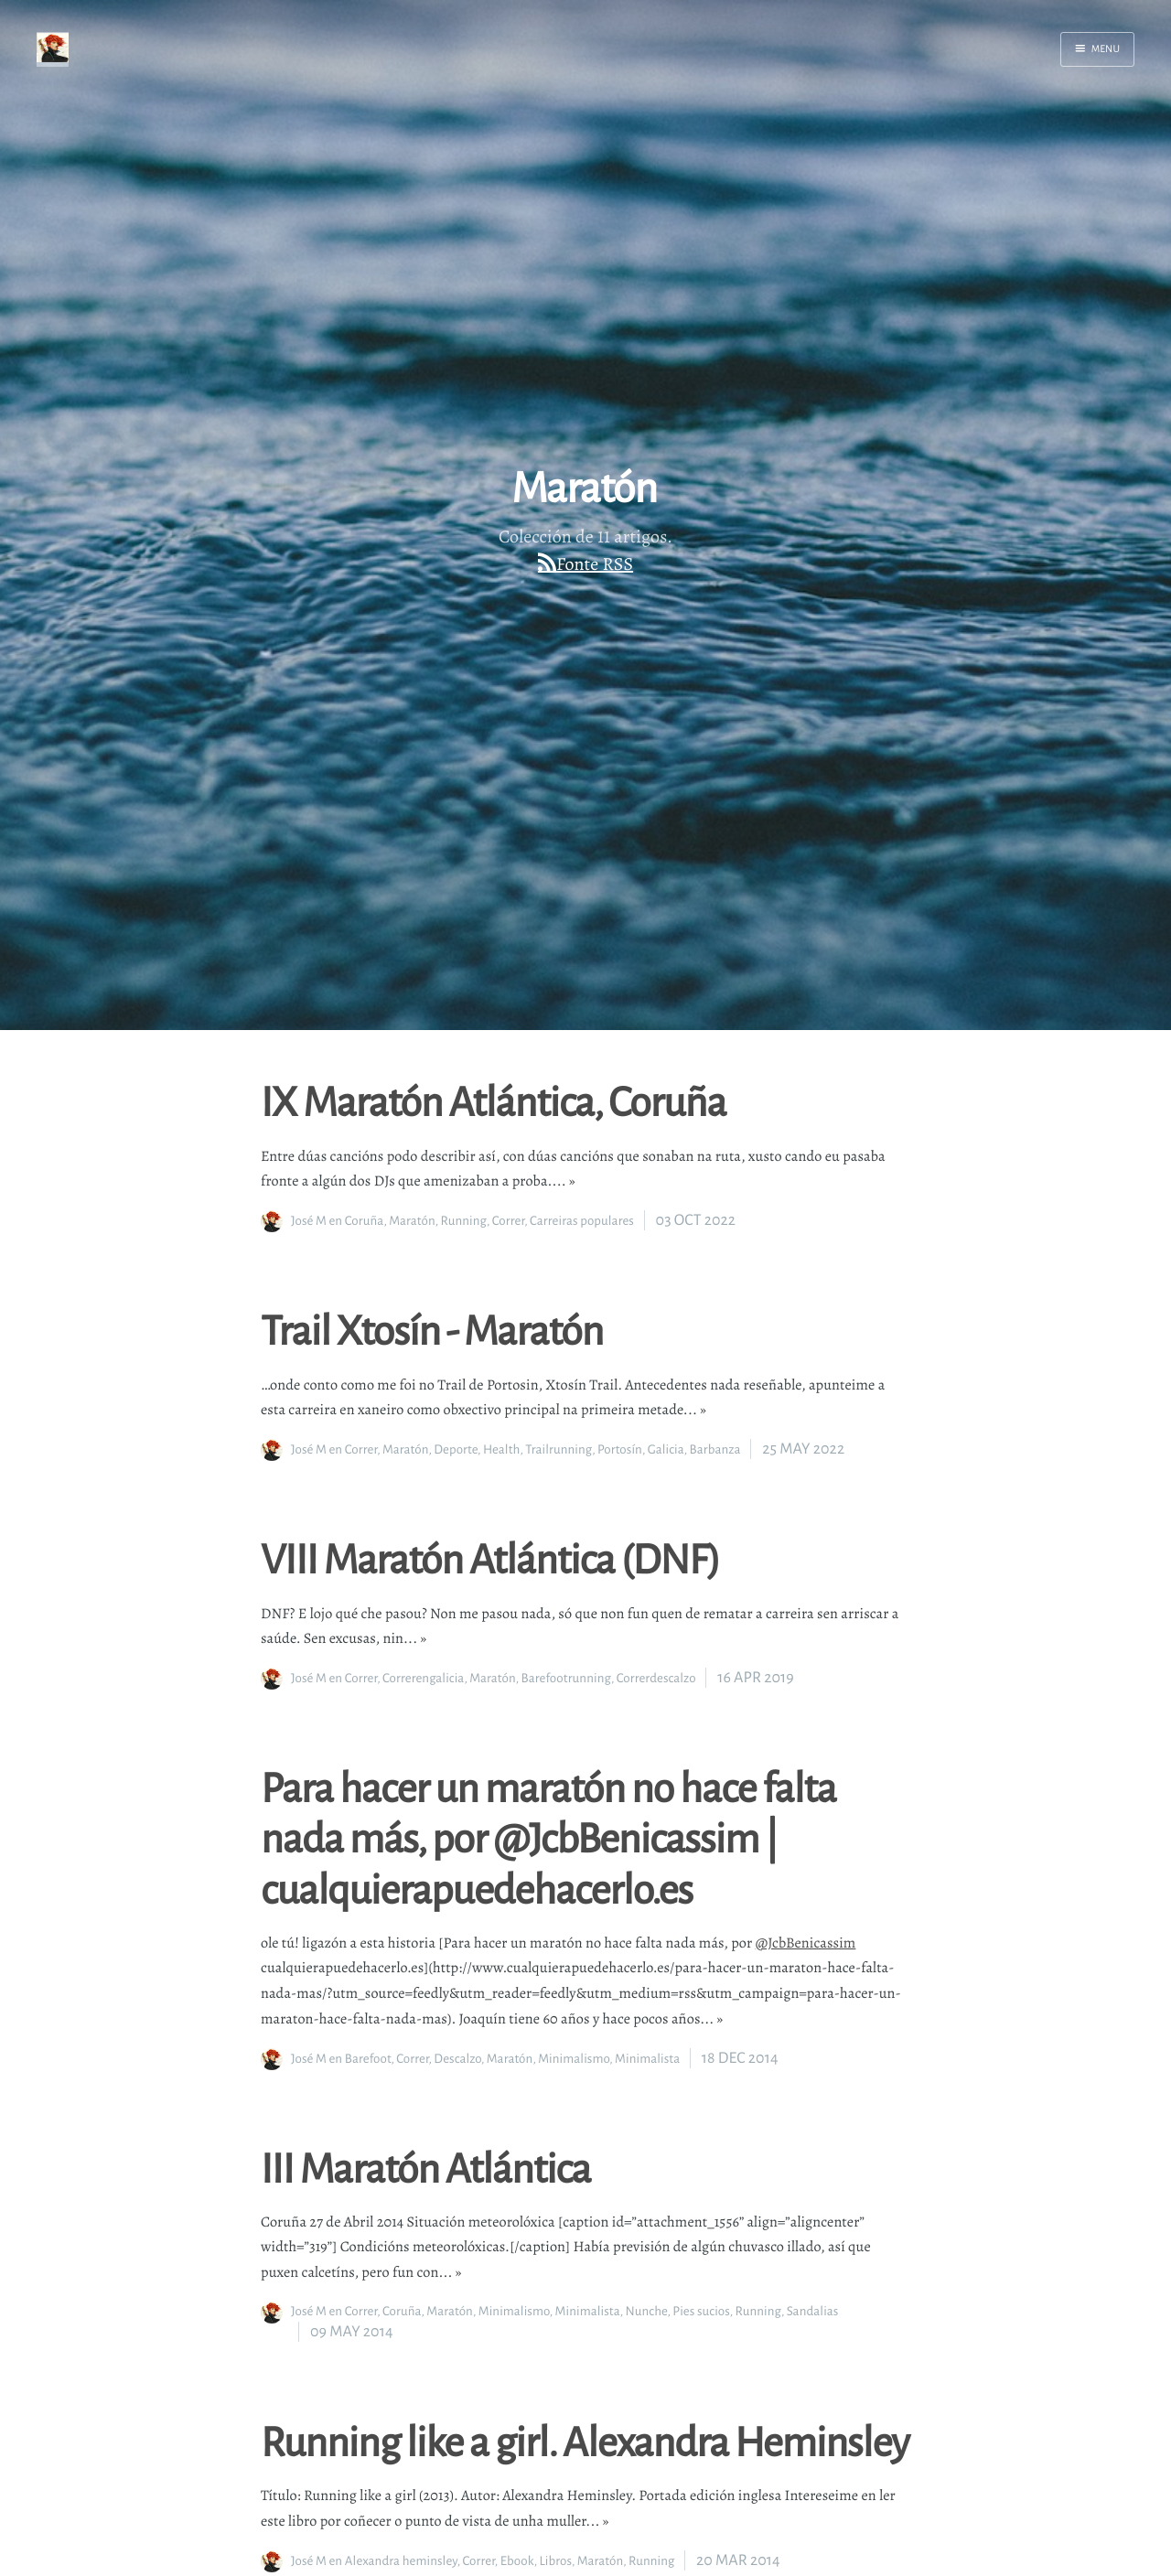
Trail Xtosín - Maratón (432, 1329)
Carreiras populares (582, 1220)
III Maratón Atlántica (426, 2167)
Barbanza (715, 1449)
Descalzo (457, 2058)
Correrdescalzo (656, 1678)
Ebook (517, 2561)
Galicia (666, 1449)
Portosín (619, 1449)
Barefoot (368, 2058)
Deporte (456, 1449)
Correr (508, 1220)
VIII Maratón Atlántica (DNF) (490, 1558)
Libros (555, 2561)
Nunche (647, 2311)
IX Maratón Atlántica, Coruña (493, 1100)
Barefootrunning (566, 1678)
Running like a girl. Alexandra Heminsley (584, 2440)
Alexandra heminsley (401, 2561)
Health (502, 1449)
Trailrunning (558, 1449)
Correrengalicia (423, 1678)
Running (464, 1220)
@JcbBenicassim (806, 1943)
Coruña (364, 1220)
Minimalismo (573, 2058)
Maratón (412, 1220)
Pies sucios (700, 2311)
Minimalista (647, 2058)
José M (309, 1220)
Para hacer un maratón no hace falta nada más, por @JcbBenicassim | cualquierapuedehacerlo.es (548, 1837)
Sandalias (813, 2311)
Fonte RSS (594, 564)
